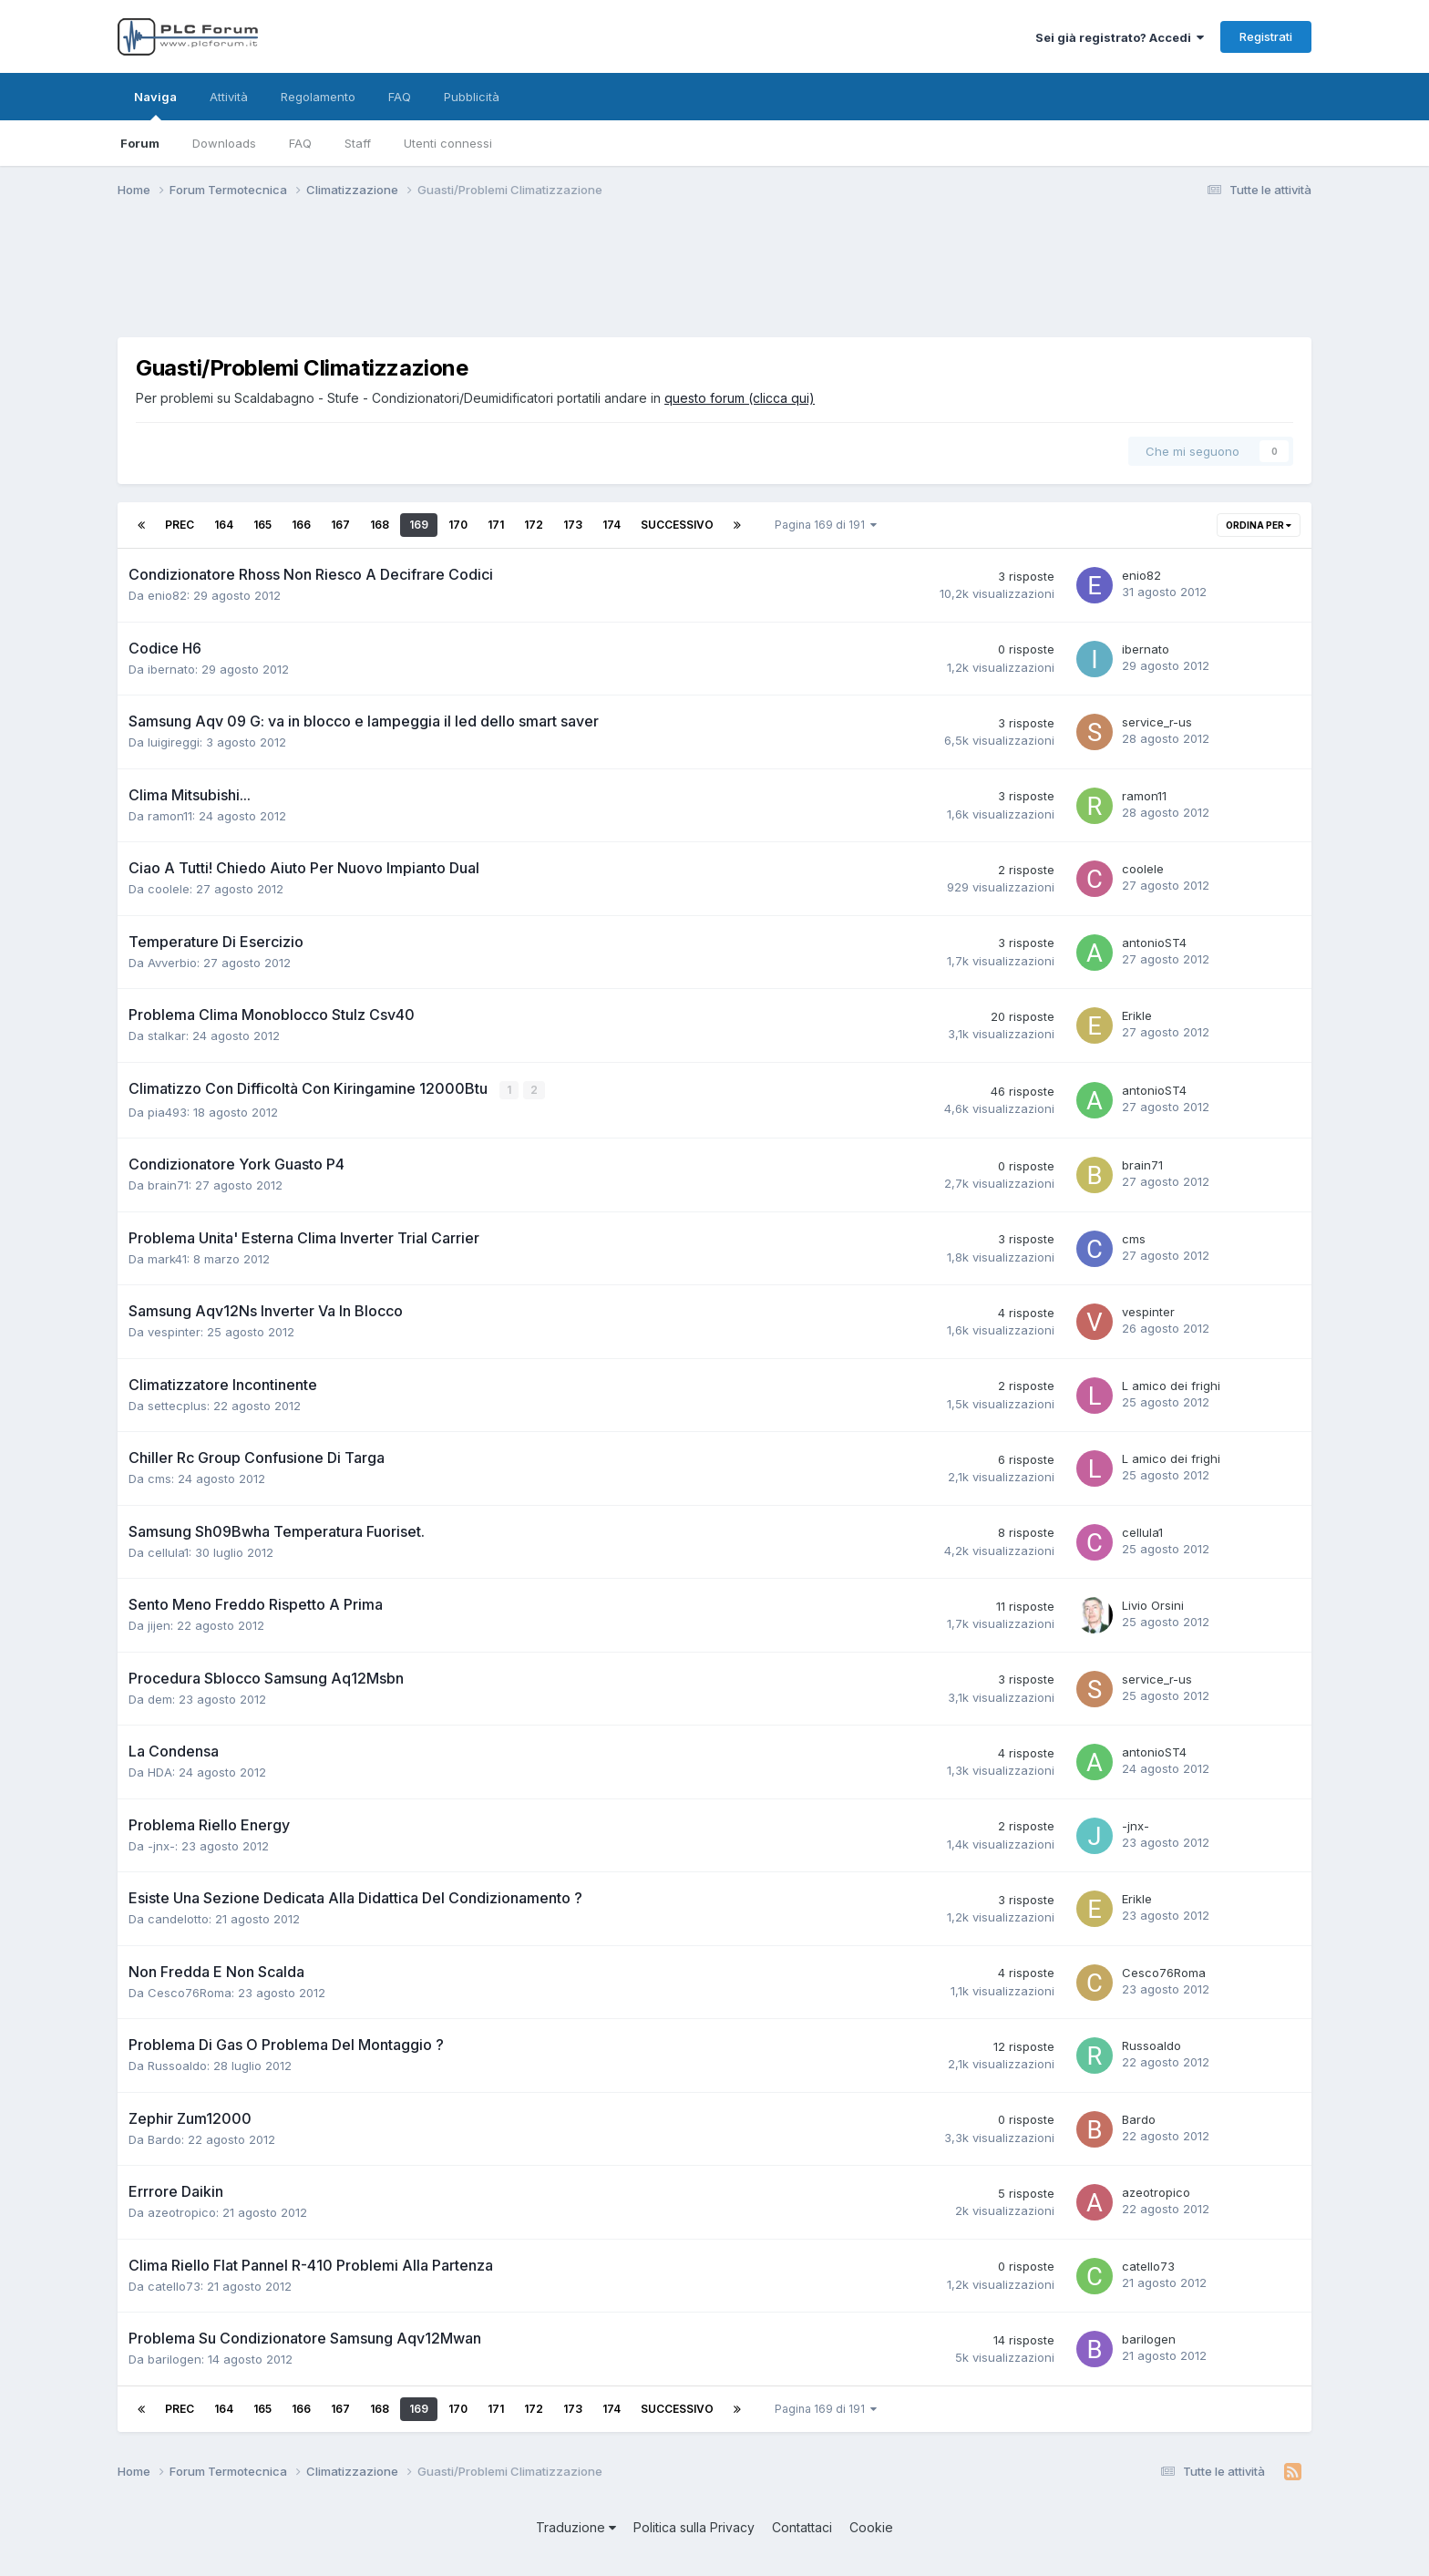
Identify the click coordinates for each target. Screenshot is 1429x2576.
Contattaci (802, 2526)
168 (379, 524)
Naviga (155, 104)
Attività (229, 96)
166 (301, 524)
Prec (179, 524)
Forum (139, 143)
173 (572, 524)
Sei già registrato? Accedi (1119, 37)
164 (223, 524)
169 (418, 524)
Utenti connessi (448, 143)
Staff (357, 143)
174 (611, 524)
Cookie (871, 2526)
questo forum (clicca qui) (739, 398)
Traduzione (576, 2526)
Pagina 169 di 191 (826, 524)
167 (340, 524)
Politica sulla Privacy (694, 2526)
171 (496, 524)
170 (458, 524)
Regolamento (318, 96)
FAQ (300, 143)
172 (533, 524)
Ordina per (1258, 525)
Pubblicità (471, 96)
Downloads (224, 143)
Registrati (1265, 36)
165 (262, 524)
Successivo (677, 524)
